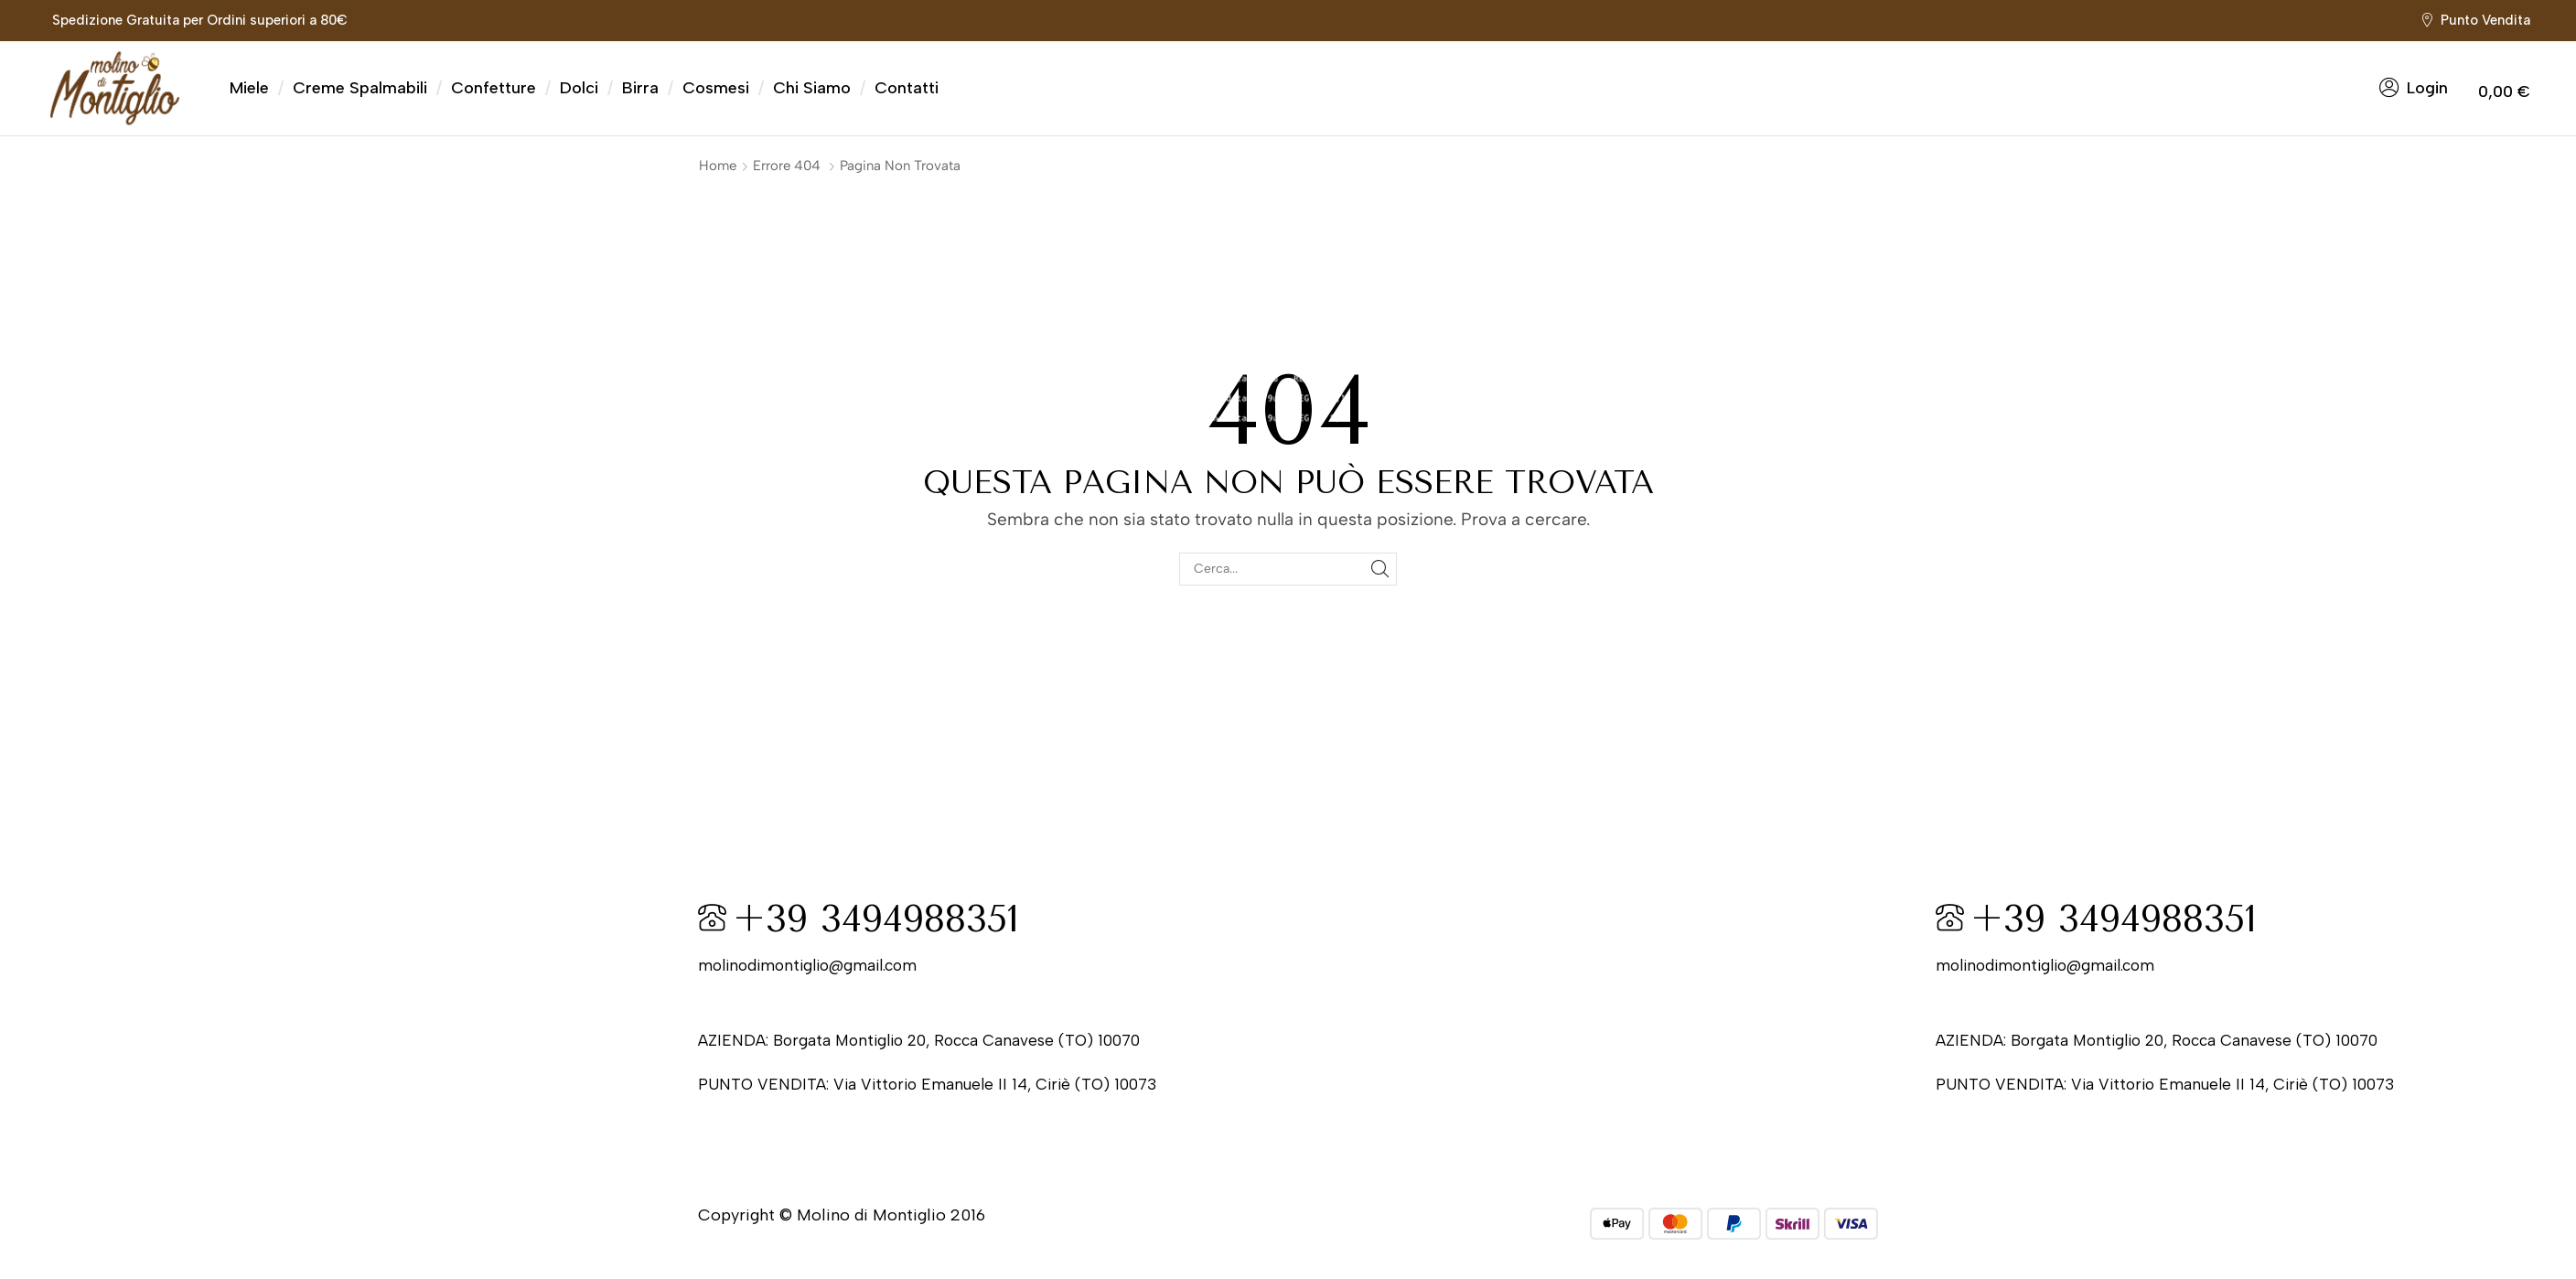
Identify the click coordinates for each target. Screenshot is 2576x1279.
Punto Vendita (2485, 20)
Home (717, 165)
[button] (2413, 88)
